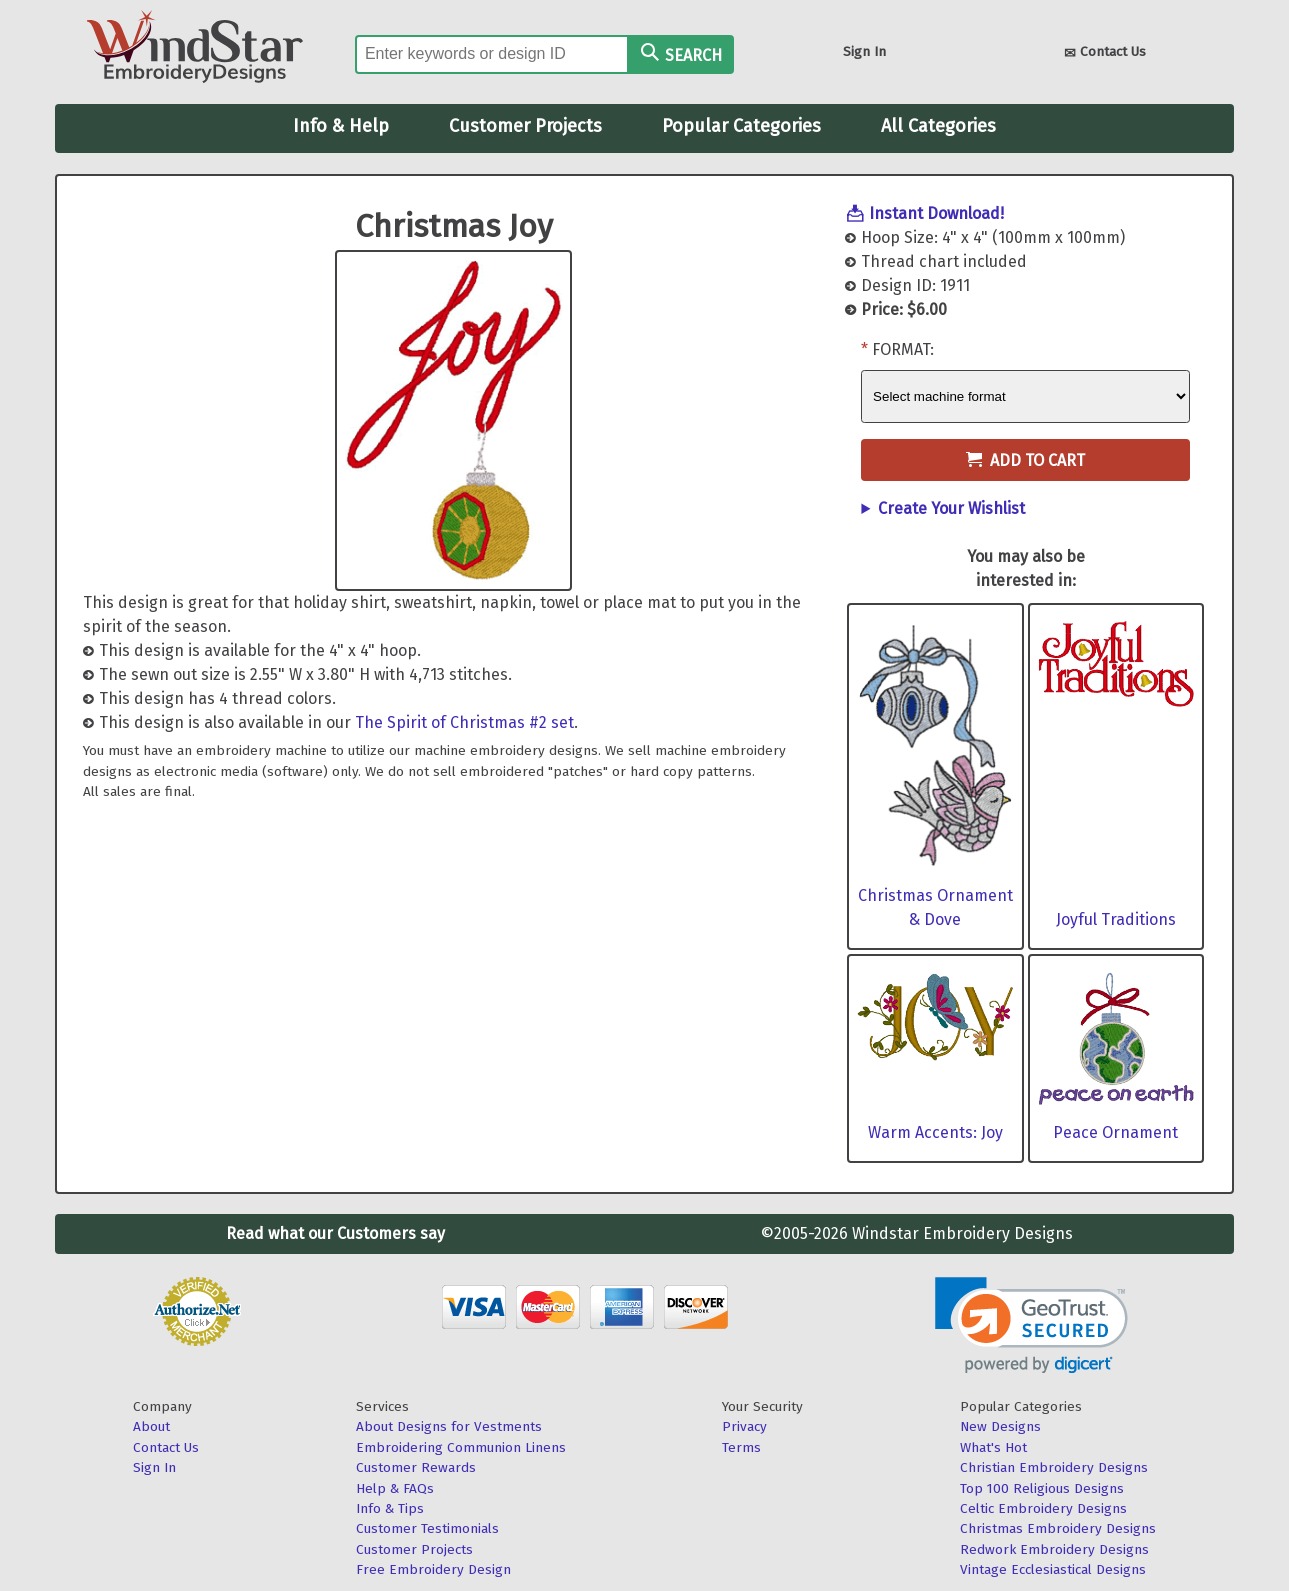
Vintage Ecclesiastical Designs (1053, 1569)
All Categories (938, 126)
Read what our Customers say (335, 1233)
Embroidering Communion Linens (461, 1447)
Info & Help (341, 126)
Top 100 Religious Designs (1042, 1488)
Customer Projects (525, 126)
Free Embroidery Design (433, 1569)
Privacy (744, 1426)
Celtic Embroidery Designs (1043, 1508)
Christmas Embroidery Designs (1058, 1528)
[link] (1031, 1325)
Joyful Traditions (1116, 919)
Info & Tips (390, 1508)
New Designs (1000, 1426)
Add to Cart (1025, 460)
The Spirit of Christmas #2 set (464, 722)
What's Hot (993, 1447)
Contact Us (1105, 53)
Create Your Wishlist (951, 508)
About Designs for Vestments (449, 1426)
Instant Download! (936, 213)
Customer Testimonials (427, 1528)
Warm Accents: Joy (935, 1132)
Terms (741, 1447)
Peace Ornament (1115, 1132)
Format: (903, 349)
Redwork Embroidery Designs (1054, 1549)
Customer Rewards (416, 1467)
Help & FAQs (395, 1488)
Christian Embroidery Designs (1054, 1467)
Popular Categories (741, 126)
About (151, 1426)
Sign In (864, 51)
